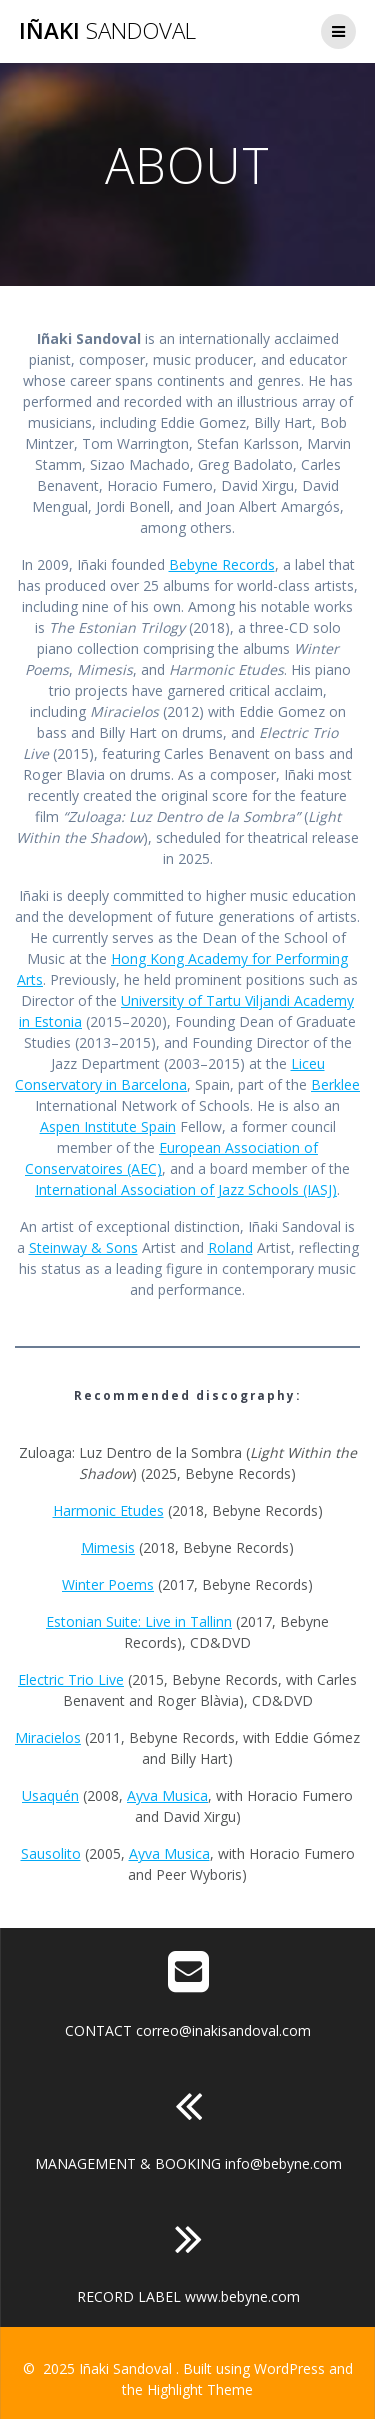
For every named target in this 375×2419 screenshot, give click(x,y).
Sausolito (51, 1853)
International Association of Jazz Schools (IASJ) (186, 1189)
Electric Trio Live (71, 1679)
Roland (230, 1247)
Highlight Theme (200, 2389)
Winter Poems (108, 1584)
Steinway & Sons (83, 1247)
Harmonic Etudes (108, 1510)
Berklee (335, 1084)
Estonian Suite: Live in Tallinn (139, 1621)
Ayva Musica (167, 1795)
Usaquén (50, 1795)
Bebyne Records (222, 564)
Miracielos (48, 1737)
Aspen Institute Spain (108, 1126)
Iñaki (107, 31)
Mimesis (108, 1547)
